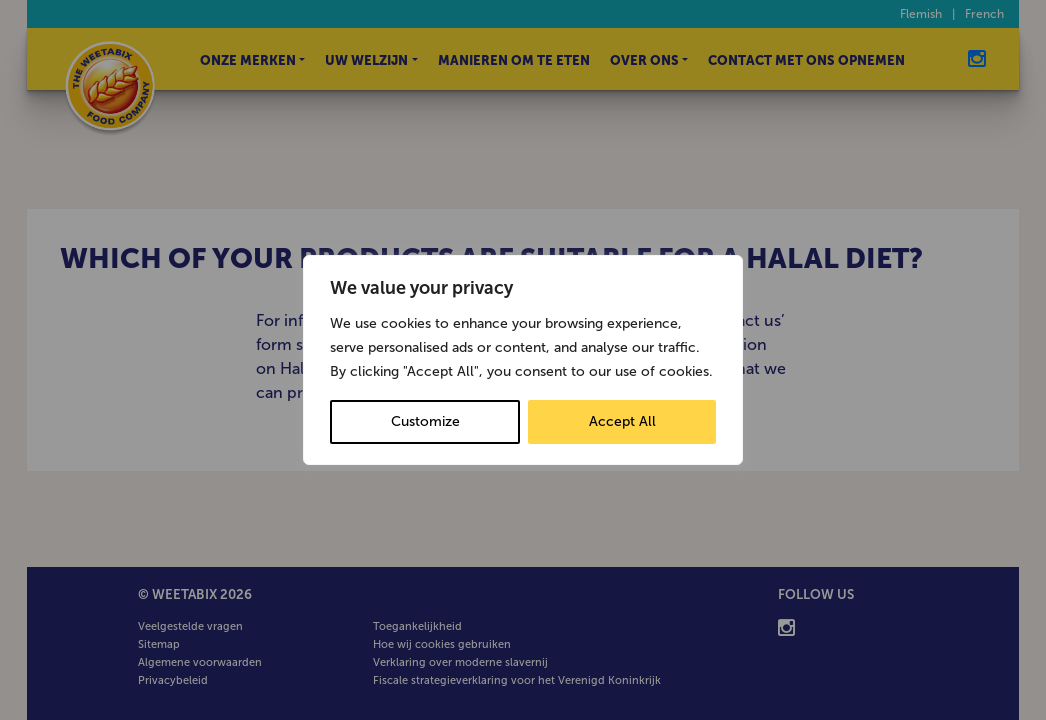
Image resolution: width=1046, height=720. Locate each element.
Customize (425, 421)
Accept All (622, 421)
